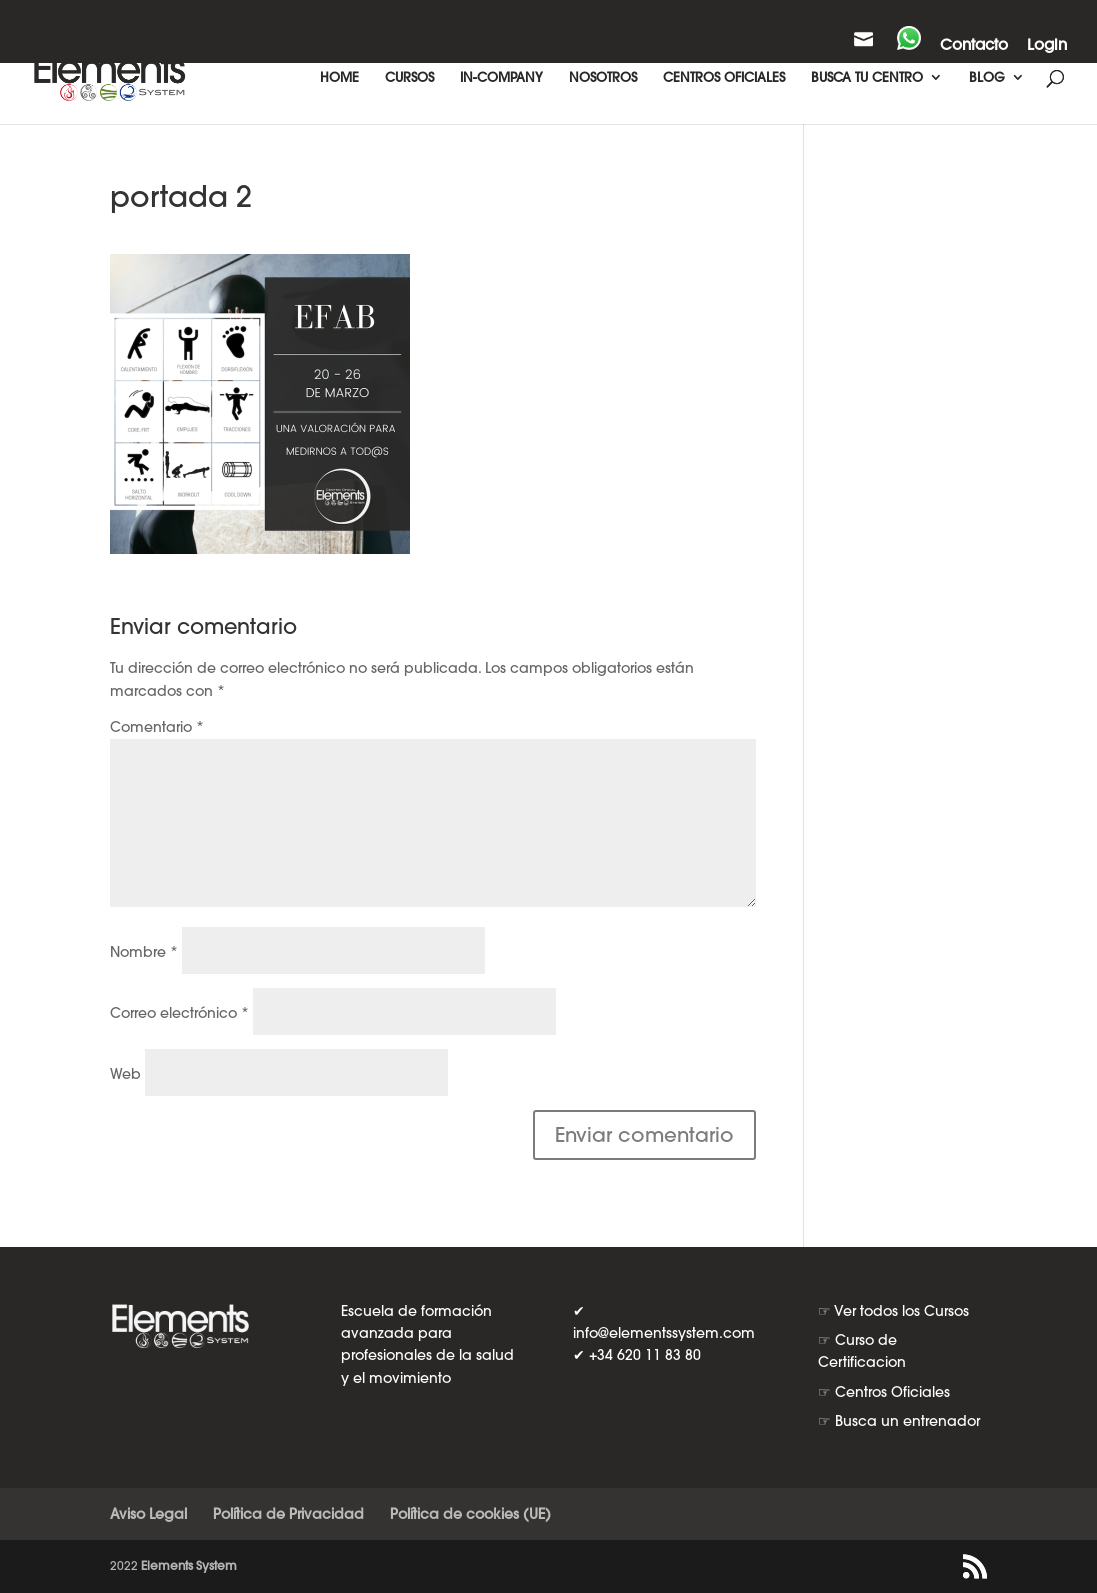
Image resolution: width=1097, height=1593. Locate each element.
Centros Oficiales (892, 1392)
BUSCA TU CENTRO (867, 77)
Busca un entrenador (907, 1421)
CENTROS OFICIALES (724, 77)
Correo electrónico (179, 1013)
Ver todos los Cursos (901, 1311)
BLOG (987, 77)
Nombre (144, 952)
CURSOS (409, 77)
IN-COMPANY (501, 77)
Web (125, 1074)
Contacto (974, 45)
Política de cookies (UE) (470, 1514)
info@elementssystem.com (664, 1333)
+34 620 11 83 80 (645, 1355)
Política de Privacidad (288, 1514)
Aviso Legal (148, 1514)
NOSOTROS (603, 77)
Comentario (157, 727)
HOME (339, 77)
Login (1047, 45)
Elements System (189, 1565)
